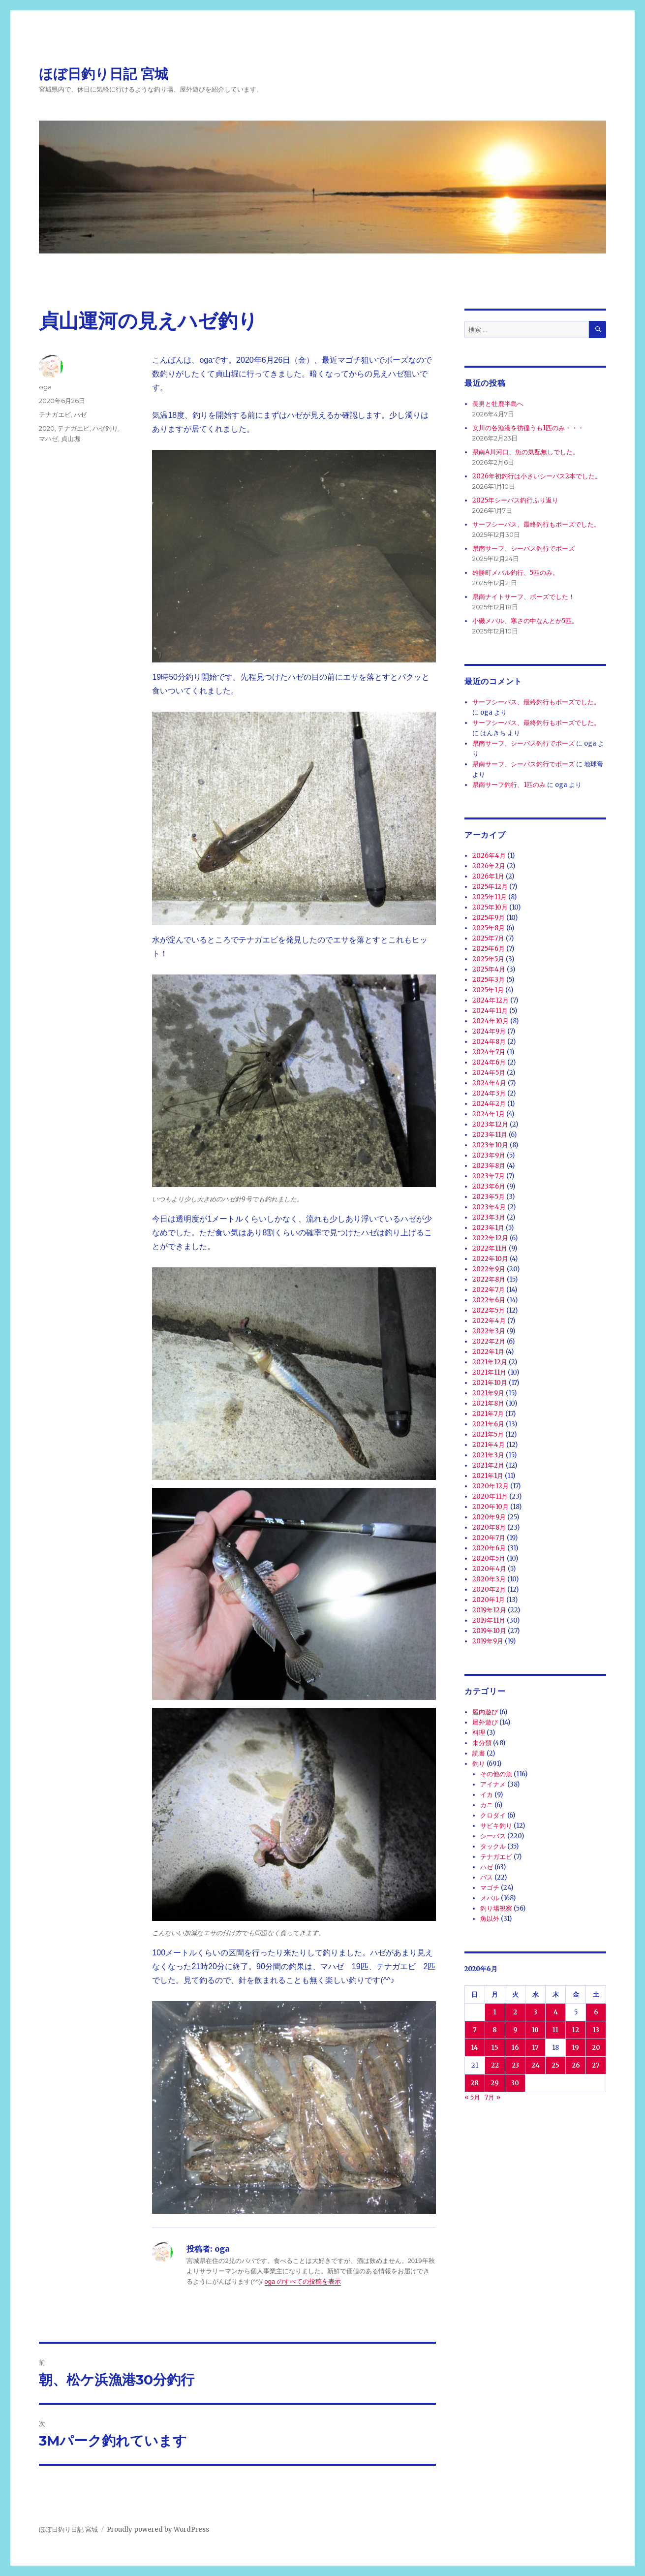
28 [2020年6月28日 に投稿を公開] (474, 2083)
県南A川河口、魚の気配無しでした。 (525, 452)
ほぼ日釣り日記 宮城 (103, 73)
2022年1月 (488, 1352)
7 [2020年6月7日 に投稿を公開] (475, 2030)
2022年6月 (488, 1300)
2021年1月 (487, 1476)
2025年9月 (488, 917)
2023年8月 (488, 1166)
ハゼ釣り (105, 428)
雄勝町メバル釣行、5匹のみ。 (515, 572)
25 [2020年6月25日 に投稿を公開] (555, 2065)
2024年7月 (488, 1052)
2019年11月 (488, 1620)
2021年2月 (488, 1465)
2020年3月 (489, 1579)
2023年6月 (488, 1186)
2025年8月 (488, 928)
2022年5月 (488, 1310)
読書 (478, 1753)
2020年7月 (488, 1538)
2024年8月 (489, 1041)
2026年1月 (488, 876)
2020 (47, 428)
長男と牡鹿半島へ (497, 404)
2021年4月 (488, 1445)
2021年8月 (488, 1403)
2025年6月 (488, 948)
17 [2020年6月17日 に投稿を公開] (535, 2047)
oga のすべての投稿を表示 (303, 2281)
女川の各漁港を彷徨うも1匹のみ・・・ (528, 428)
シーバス (493, 1836)
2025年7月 (488, 938)
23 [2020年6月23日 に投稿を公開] (515, 2065)
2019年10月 (489, 1631)
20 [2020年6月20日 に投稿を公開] (596, 2047)
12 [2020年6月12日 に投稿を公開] (575, 2030)
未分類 (481, 1743)
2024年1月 (488, 1114)
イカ (486, 1795)
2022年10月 (490, 1259)
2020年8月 (489, 1527)
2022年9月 (488, 1269)
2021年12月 (489, 1362)
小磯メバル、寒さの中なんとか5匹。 (525, 621)
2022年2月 (488, 1341)
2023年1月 (488, 1228)
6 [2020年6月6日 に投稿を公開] (596, 2012)
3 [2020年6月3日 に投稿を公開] (535, 2012)
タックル (493, 1846)
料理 (478, 1732)
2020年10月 (490, 1507)
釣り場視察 (496, 1908)
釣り (478, 1763)
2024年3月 (489, 1093)
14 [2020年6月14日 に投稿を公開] (474, 2047)
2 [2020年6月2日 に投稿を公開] (515, 2012)
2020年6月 (489, 1548)
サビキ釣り (496, 1826)
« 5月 (472, 2097)
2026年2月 (488, 866)
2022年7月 (488, 1290)
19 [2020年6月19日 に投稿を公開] (575, 2047)
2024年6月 (489, 1062)
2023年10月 (490, 1145)
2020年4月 (489, 1569)
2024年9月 (489, 1031)
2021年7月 (488, 1414)
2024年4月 (489, 1083)
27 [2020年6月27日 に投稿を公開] (596, 2065)
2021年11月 (489, 1372)
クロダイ (493, 1815)
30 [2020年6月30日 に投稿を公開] (515, 2083)
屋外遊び (485, 1722)
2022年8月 (488, 1279)
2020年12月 (490, 1486)
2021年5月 (488, 1434)
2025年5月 (488, 959)
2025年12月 (490, 886)
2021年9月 (488, 1393)
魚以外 (489, 1919)
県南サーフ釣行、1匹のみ (509, 785)
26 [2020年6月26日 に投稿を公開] (576, 2065)
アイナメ (493, 1784)
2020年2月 (489, 1589)
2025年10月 (490, 907)
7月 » (492, 2097)
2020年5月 (488, 1558)
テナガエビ (55, 414)
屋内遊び (485, 1712)
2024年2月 (489, 1104)
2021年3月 (488, 1455)
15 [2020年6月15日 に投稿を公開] (494, 2047)
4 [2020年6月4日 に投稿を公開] (555, 2012)
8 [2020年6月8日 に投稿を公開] (494, 2030)
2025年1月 (488, 990)
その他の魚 (496, 1774)
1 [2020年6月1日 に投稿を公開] (494, 2012)
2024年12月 (490, 1000)
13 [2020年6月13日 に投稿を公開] (596, 2030)
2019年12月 (489, 1610)
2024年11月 (490, 1010)
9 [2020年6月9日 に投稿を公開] (515, 2030)
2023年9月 (488, 1155)
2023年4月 (489, 1207)
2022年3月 (488, 1331)
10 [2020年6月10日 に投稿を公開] (535, 2030)
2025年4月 (488, 969)
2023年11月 (489, 1135)
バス (486, 1877)
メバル (489, 1898)
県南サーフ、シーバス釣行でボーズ (523, 548)
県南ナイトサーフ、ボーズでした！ (523, 597)
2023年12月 (490, 1124)
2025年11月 (489, 897)
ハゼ (80, 414)
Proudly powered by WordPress (158, 2529)
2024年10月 (490, 1021)
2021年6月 (488, 1424)
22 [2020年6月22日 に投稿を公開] (495, 2065)
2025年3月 (488, 979)
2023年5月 (488, 1197)
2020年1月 (488, 1600)
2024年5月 (488, 1072)
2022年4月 (489, 1321)
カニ (486, 1805)
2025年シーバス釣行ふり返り (515, 500)
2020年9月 (489, 1517)
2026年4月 (489, 855)
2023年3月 (488, 1217)
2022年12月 (490, 1238)
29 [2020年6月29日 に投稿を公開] (495, 2083)
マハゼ (48, 438)
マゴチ (489, 1888)
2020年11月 (490, 1496)
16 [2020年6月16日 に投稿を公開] (515, 2047)
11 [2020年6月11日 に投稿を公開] (555, 2030)
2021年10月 (489, 1383)
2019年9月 (487, 1641)
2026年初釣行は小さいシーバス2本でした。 (536, 476)
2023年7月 (488, 1176)
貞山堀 (70, 438)
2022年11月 (489, 1248)
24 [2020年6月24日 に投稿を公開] (535, 2065)
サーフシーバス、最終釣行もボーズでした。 (536, 524)
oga (45, 387)
